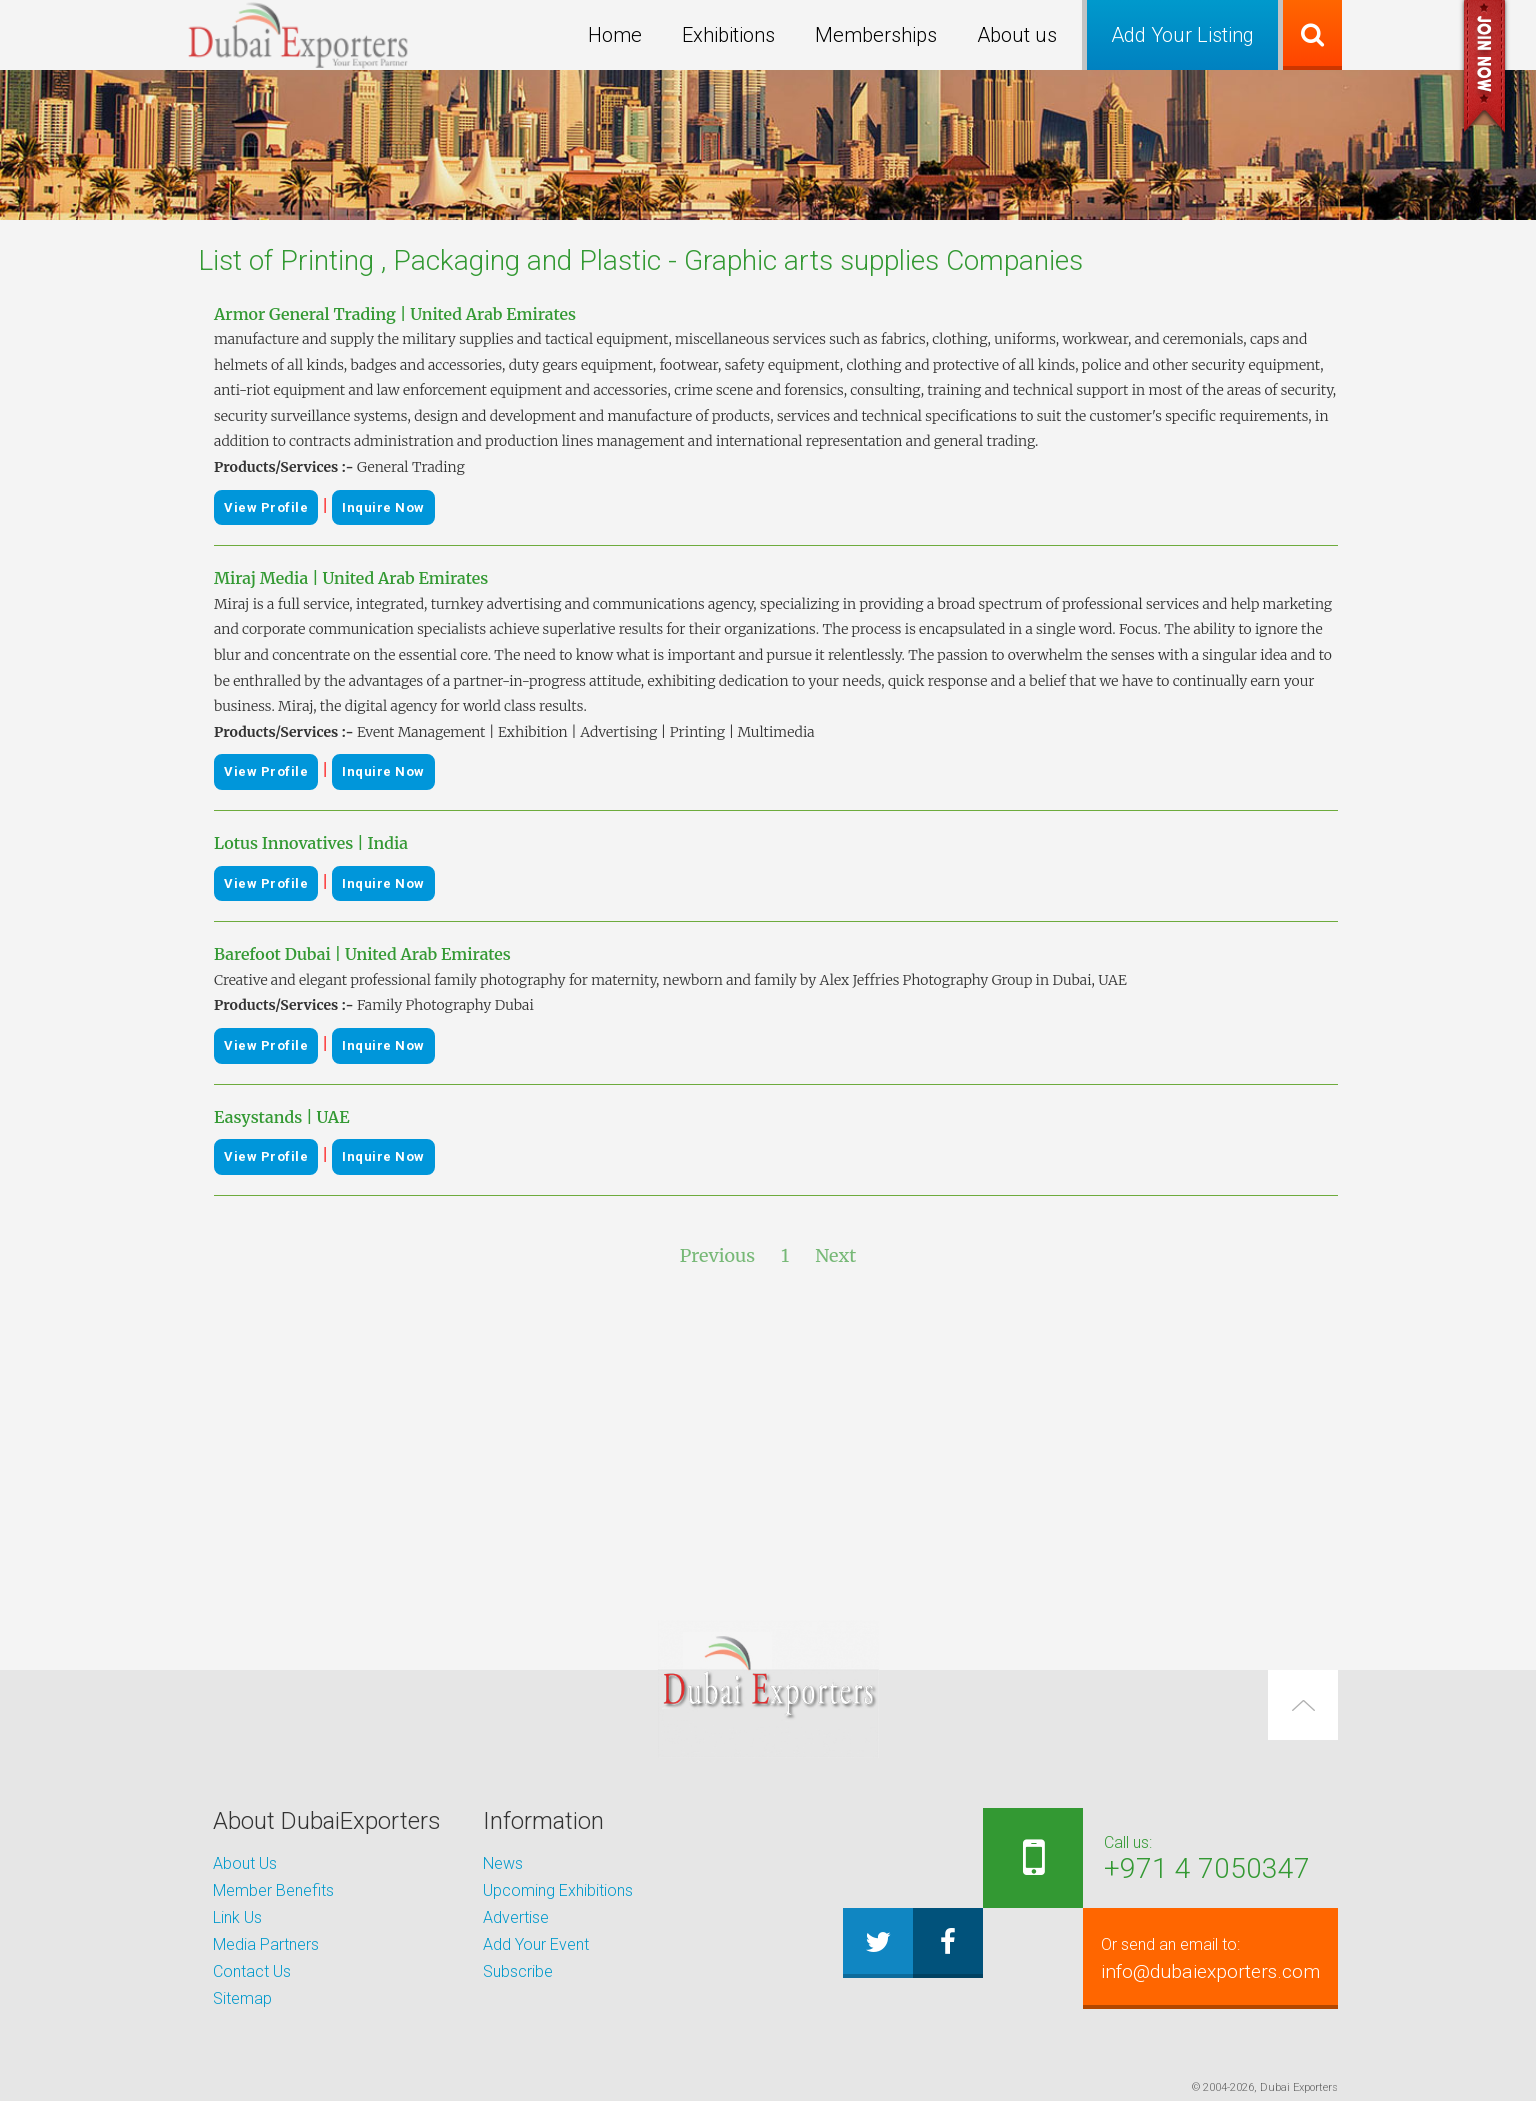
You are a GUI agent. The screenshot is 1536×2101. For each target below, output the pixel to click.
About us (1017, 35)
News (503, 1863)
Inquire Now (383, 507)
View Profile (266, 507)
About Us (245, 1863)
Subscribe (518, 1971)
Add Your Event (536, 1944)
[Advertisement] (768, 1445)
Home (615, 35)
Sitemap (242, 1998)
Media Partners (266, 1944)
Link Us (237, 1917)
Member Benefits (273, 1890)
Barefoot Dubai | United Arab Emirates (362, 954)
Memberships (876, 35)
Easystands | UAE (281, 1117)
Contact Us (252, 1971)
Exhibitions (728, 35)
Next (835, 1255)
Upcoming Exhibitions (558, 1890)
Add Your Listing (1182, 35)
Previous (717, 1255)
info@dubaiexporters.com (1194, 1958)
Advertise (516, 1917)
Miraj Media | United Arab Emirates (351, 578)
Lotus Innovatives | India (311, 843)
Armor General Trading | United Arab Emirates (395, 314)
